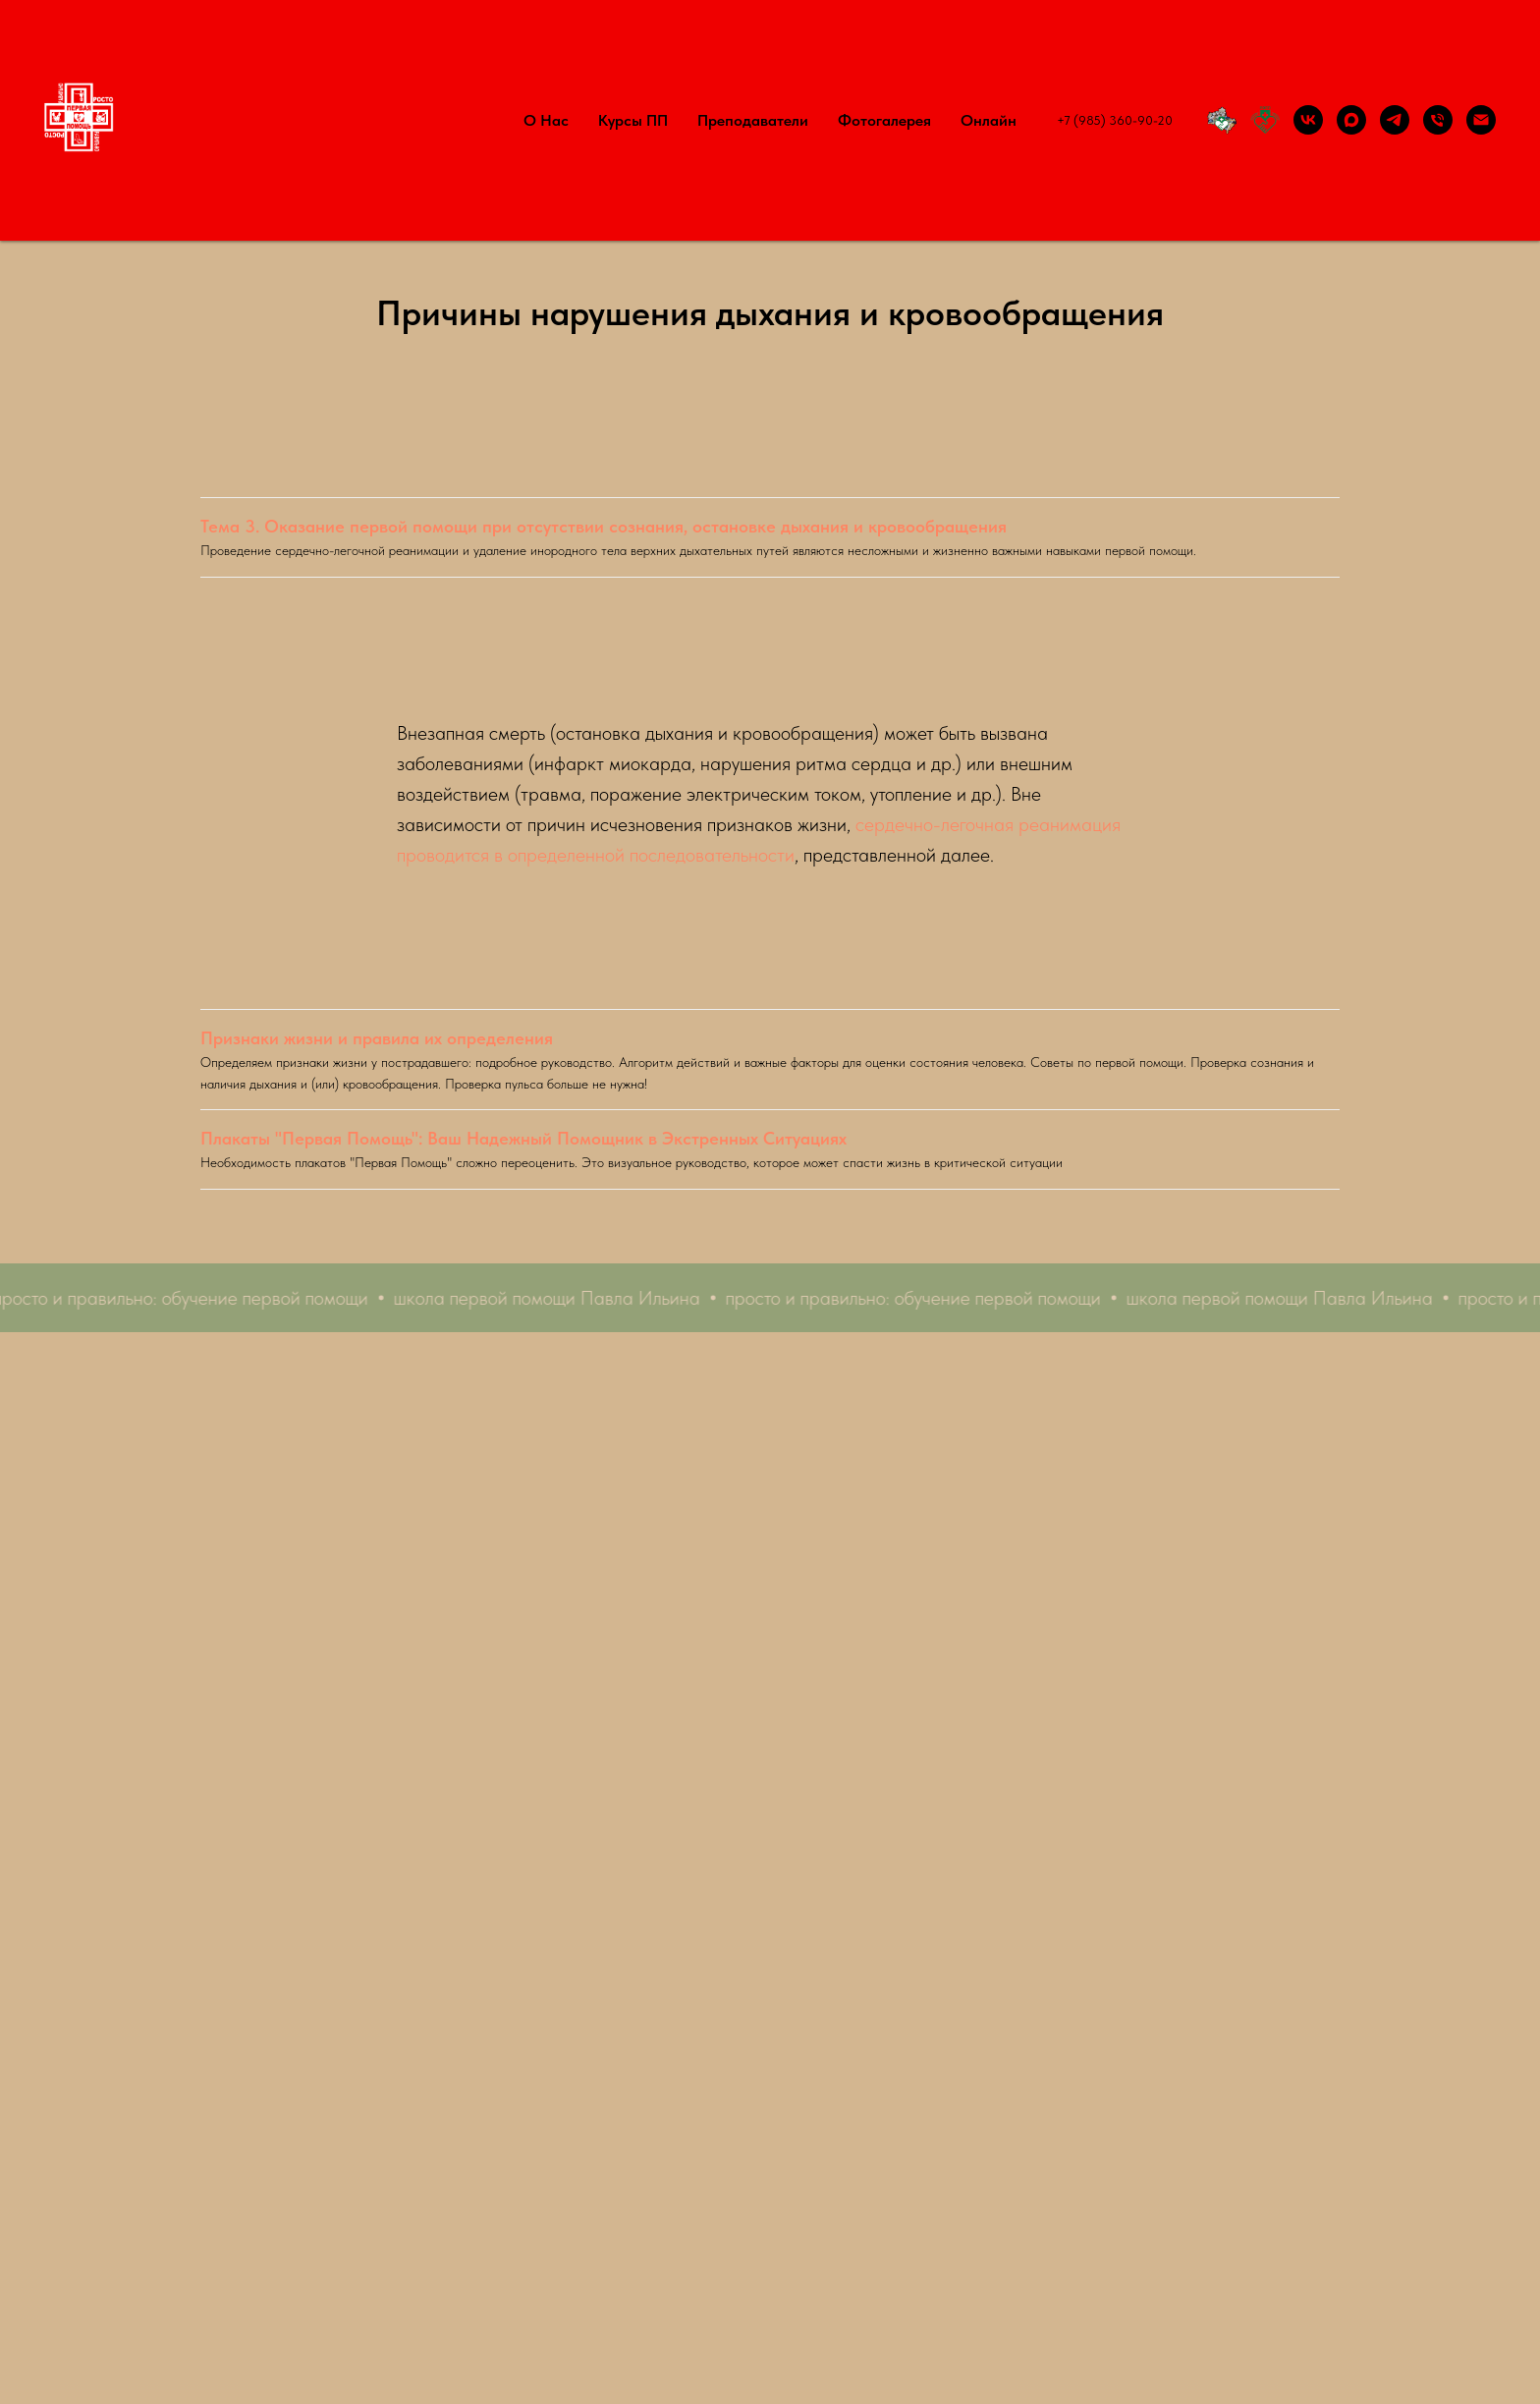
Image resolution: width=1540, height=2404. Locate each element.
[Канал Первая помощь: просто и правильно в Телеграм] (1394, 120)
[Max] (1351, 120)
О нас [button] (546, 120)
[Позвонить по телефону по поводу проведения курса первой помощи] (1438, 120)
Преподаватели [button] (752, 120)
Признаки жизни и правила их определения (376, 1038)
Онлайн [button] (989, 120)
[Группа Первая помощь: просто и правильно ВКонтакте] (1308, 120)
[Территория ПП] (1222, 120)
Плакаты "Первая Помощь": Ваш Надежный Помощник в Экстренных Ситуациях (523, 1138)
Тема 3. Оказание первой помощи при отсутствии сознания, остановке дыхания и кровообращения (603, 526)
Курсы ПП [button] (633, 120)
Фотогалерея (884, 120)
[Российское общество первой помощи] (1265, 120)
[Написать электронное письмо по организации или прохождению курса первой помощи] (1481, 120)
